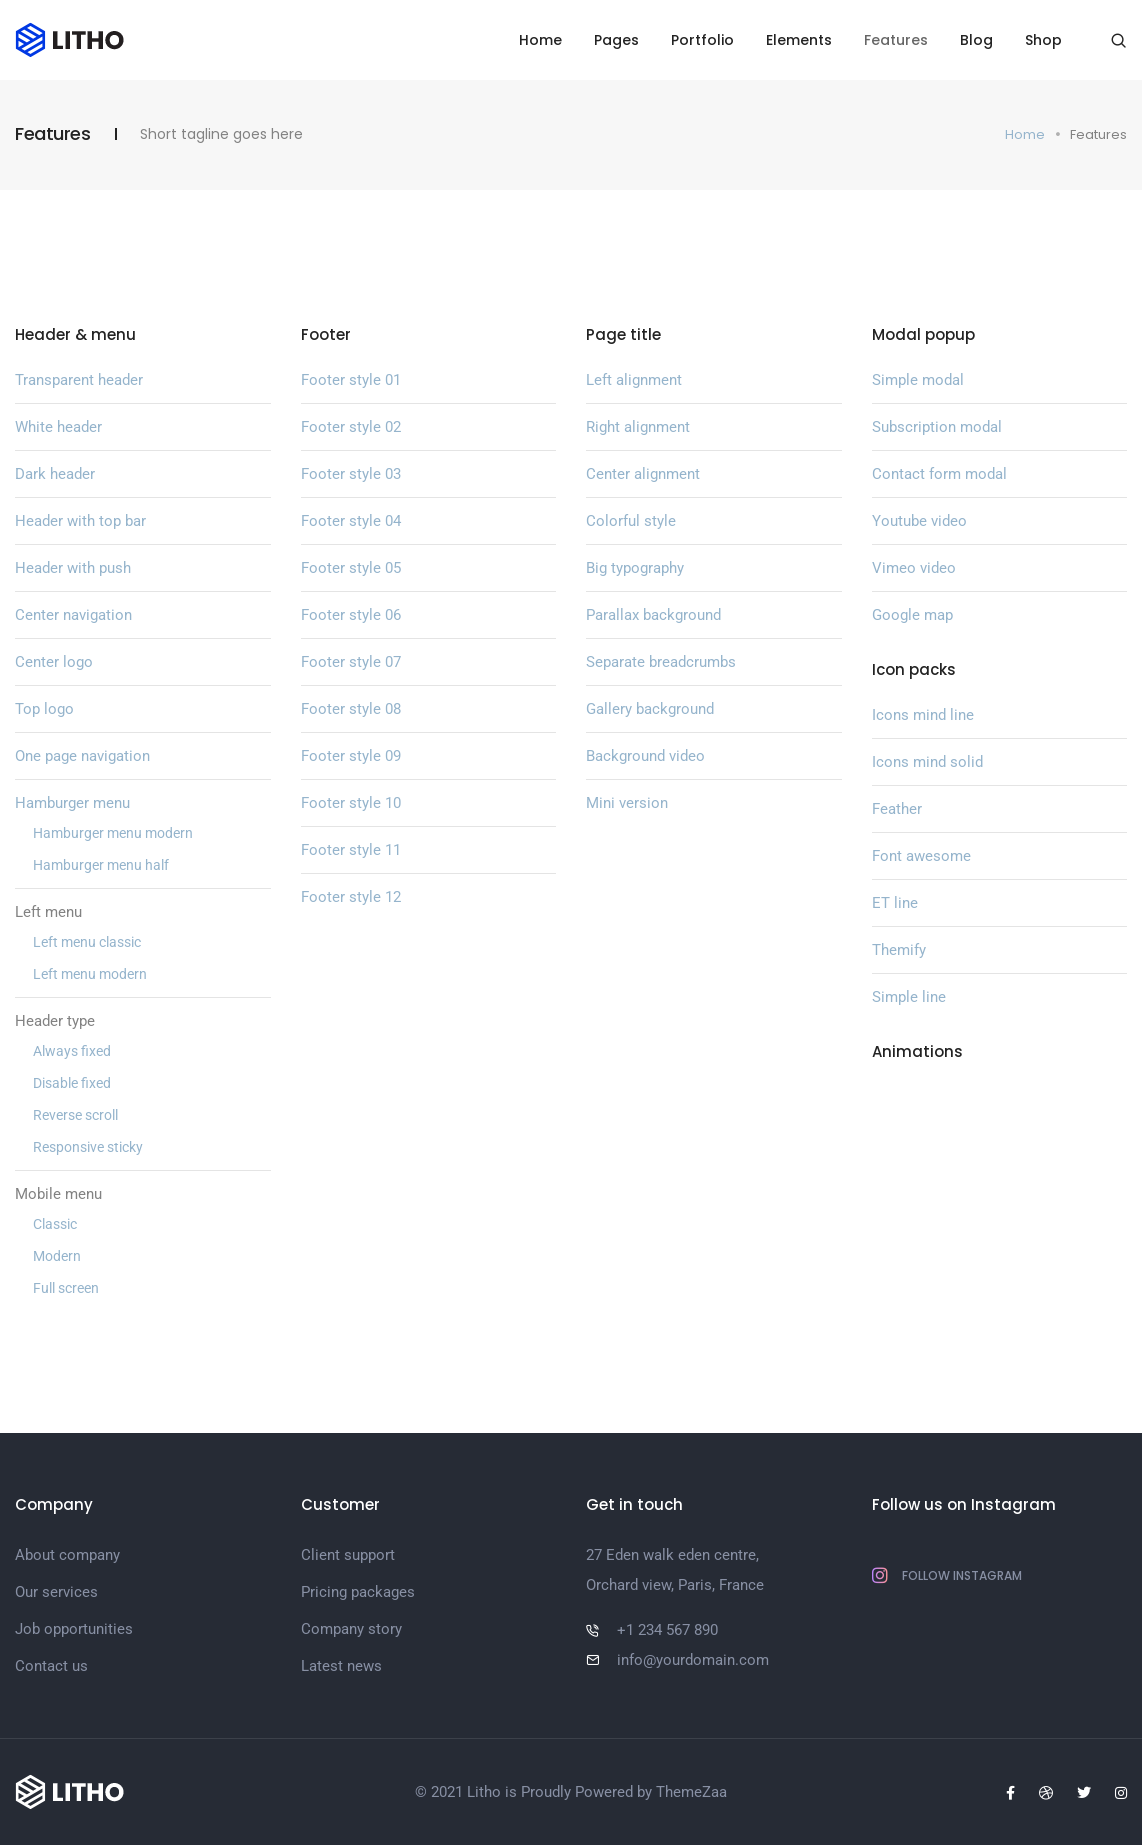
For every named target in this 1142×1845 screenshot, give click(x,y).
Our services (56, 1592)
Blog (976, 40)
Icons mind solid (927, 762)
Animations (917, 1051)
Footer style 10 (351, 803)
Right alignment (638, 427)
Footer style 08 (351, 709)
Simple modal (918, 380)
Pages (616, 40)
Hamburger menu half (101, 865)
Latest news (341, 1666)
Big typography (635, 568)
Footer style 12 (351, 897)
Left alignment (634, 380)
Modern (57, 1256)
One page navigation (82, 756)
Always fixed (72, 1051)
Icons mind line (923, 715)
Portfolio (702, 40)
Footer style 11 (351, 850)
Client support (348, 1555)
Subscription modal (937, 427)
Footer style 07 (351, 662)
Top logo (44, 709)
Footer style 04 (351, 521)
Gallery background (650, 709)
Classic (55, 1224)
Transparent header (79, 380)
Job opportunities (74, 1629)
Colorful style (631, 521)
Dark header (55, 474)
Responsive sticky (88, 1147)
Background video (645, 756)
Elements (799, 40)
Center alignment (643, 474)
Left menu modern (90, 974)
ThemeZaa (691, 1792)
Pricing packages (358, 1592)
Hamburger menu (72, 803)
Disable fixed (72, 1083)
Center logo (54, 662)
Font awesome (921, 856)
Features (896, 40)
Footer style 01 (351, 380)
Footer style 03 (351, 474)
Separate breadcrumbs (661, 662)
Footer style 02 (351, 427)
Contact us (51, 1666)
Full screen (66, 1288)
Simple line (909, 997)
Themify (899, 950)
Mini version (627, 803)
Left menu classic (87, 942)
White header (58, 427)
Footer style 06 (351, 615)
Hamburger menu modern (113, 833)
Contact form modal (939, 474)
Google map (912, 615)
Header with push (73, 568)
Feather (897, 809)
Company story (351, 1629)
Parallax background (653, 615)
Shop (1043, 40)
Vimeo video (914, 568)
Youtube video (919, 521)
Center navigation (73, 615)
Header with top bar (80, 521)
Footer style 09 (351, 756)
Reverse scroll (75, 1115)
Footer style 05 (351, 568)
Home (540, 40)
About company (67, 1555)
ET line (895, 903)
